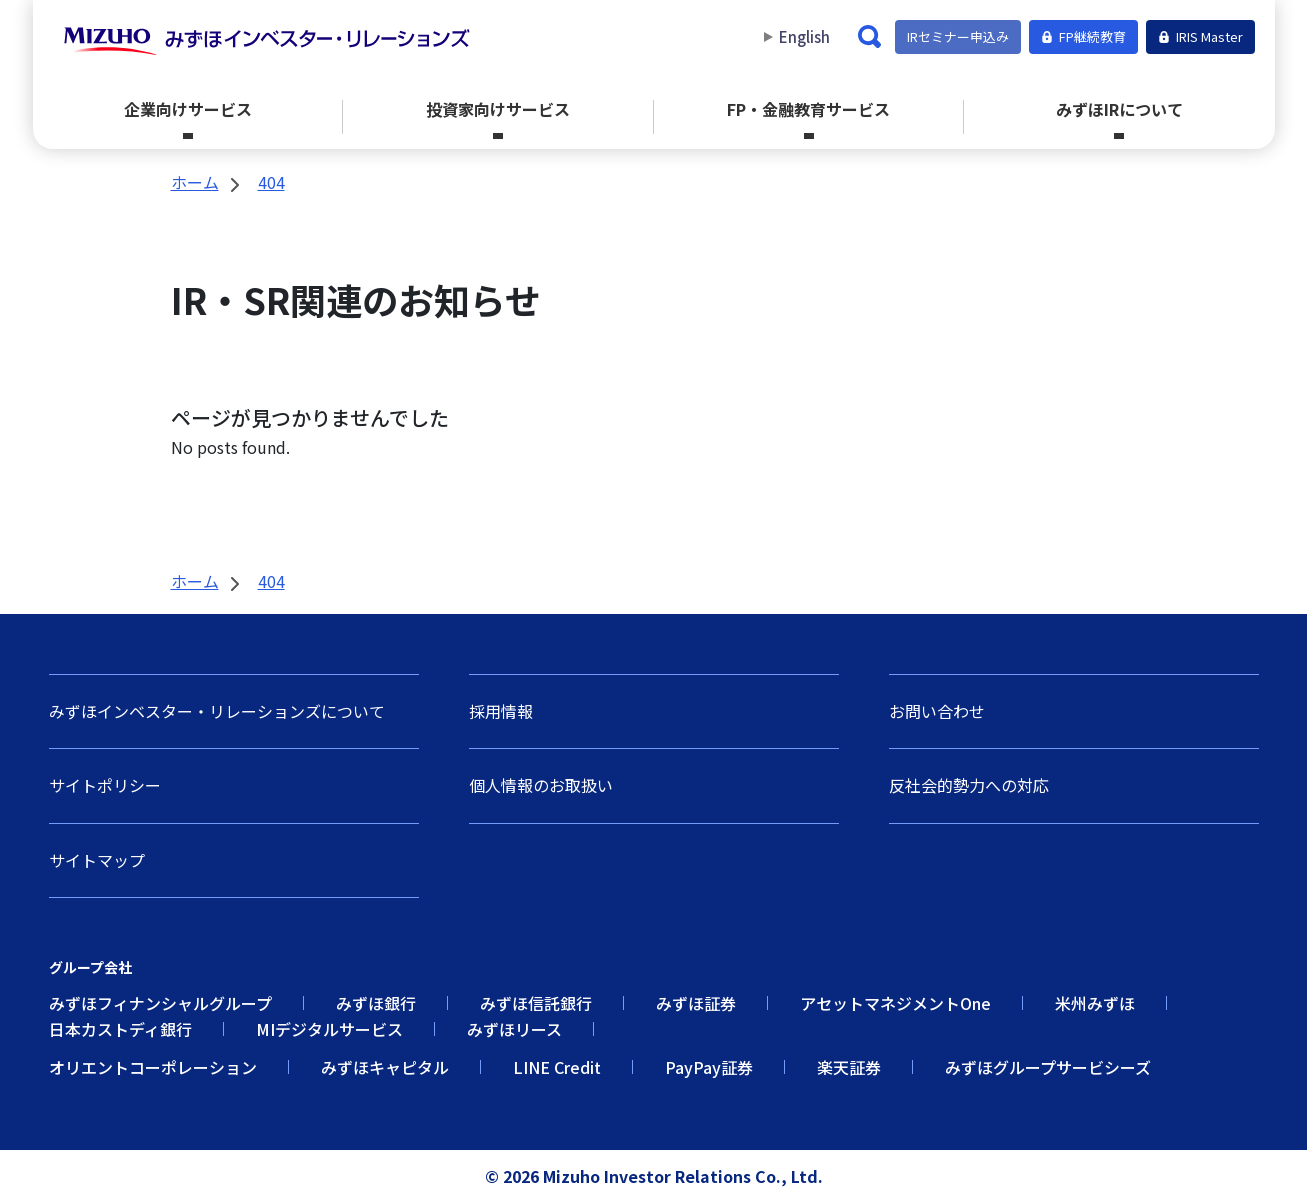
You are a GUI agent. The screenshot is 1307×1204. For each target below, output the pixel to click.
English (804, 37)
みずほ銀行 (376, 1003)
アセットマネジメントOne (895, 1003)
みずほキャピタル (385, 1067)
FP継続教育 (1083, 36)
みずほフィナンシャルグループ (160, 1003)
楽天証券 (849, 1067)
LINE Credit (557, 1067)
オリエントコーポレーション (153, 1067)
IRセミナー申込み (958, 36)
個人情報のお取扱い (541, 785)
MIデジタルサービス (329, 1029)
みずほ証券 (696, 1003)
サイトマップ (97, 860)
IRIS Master (1200, 36)
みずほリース (514, 1029)
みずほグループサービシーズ (1048, 1067)
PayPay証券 (709, 1067)
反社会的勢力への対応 (969, 785)
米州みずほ (1095, 1003)
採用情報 (501, 711)
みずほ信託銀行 (536, 1003)
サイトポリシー (105, 785)
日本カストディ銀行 (120, 1029)
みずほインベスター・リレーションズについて (217, 711)
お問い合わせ (937, 711)
